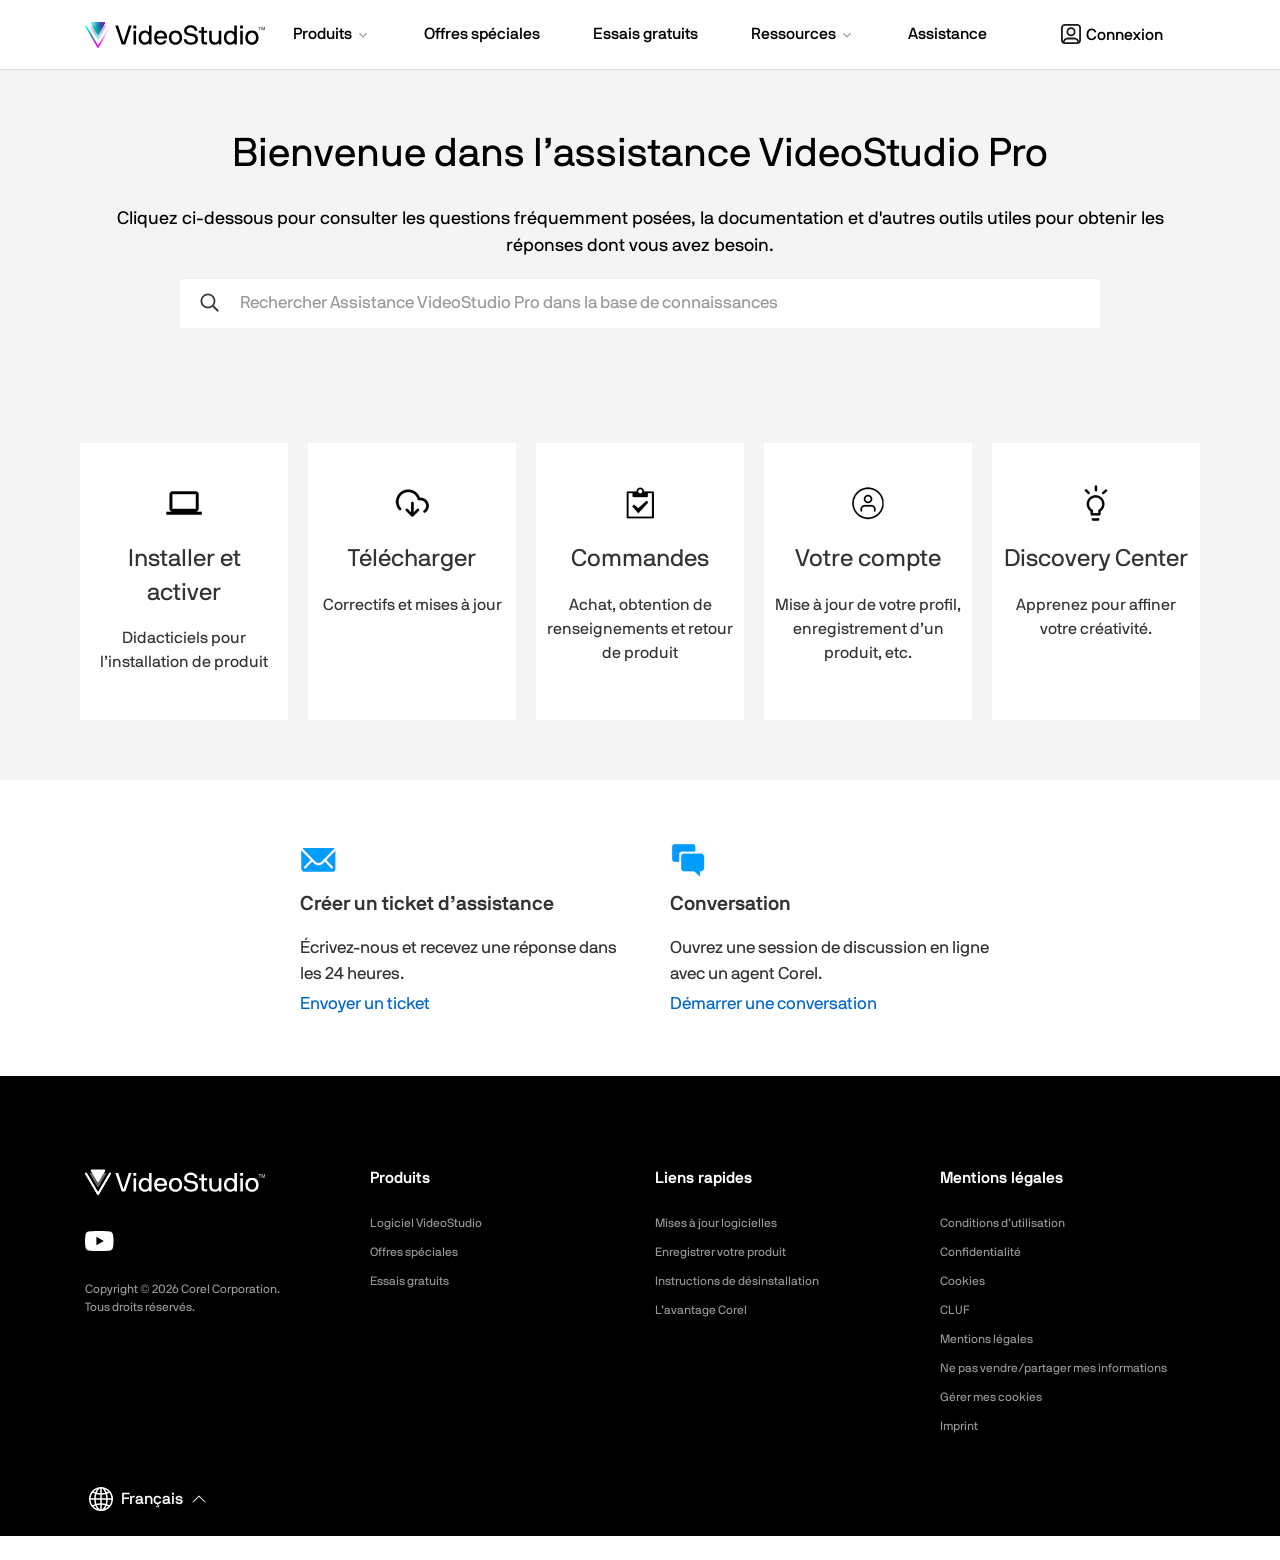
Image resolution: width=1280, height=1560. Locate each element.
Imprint (962, 1450)
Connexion (1112, 35)
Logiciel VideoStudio (434, 1223)
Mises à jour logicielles (725, 1223)
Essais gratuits (416, 1281)
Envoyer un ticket (365, 1003)
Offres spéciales (421, 1252)
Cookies (965, 1281)
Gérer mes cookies (999, 1421)
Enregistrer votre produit (732, 1252)
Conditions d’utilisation (1011, 1223)
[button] (332, 36)
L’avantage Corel (708, 1310)
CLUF (957, 1310)
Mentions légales (993, 1339)
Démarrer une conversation (773, 1003)
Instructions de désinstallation (749, 1281)
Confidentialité (986, 1252)
